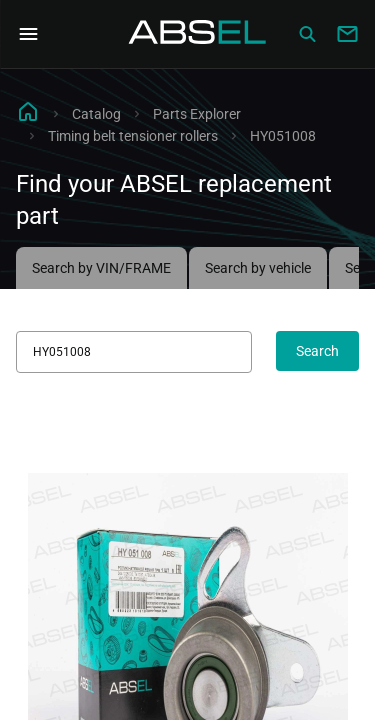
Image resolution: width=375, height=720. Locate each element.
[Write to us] (347, 34)
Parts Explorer (197, 114)
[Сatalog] (307, 34)
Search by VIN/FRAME (101, 268)
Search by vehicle (258, 268)
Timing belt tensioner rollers (133, 136)
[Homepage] (198, 34)
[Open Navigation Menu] (28, 34)
